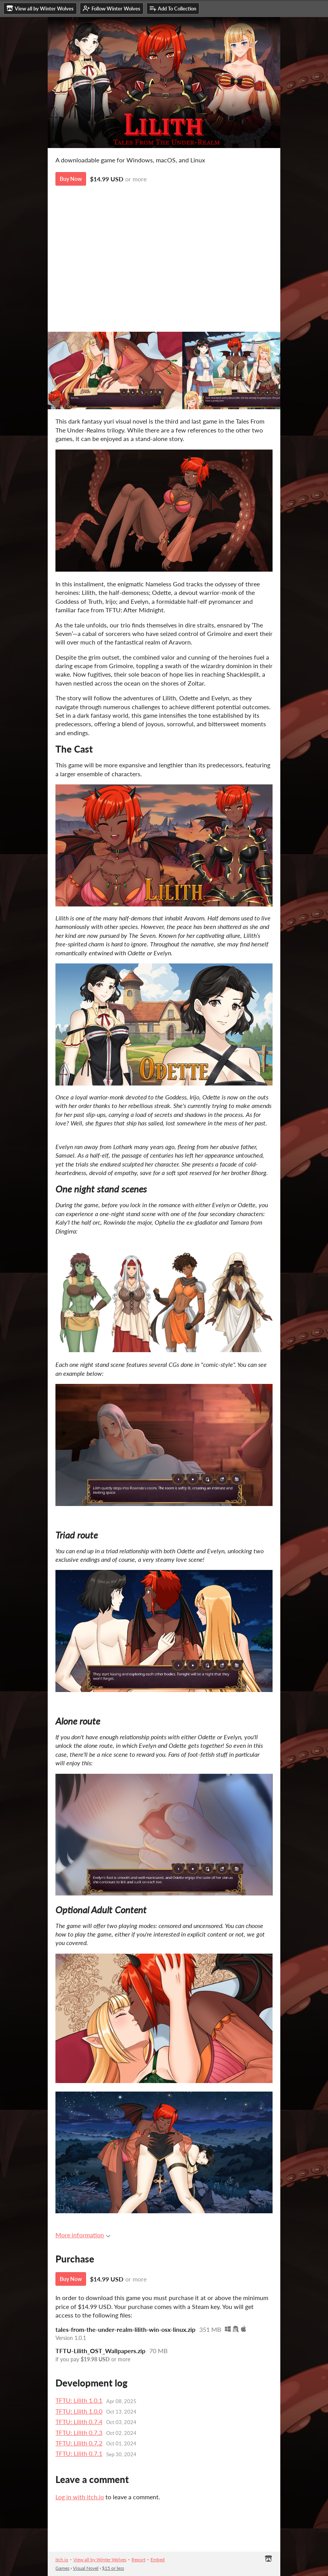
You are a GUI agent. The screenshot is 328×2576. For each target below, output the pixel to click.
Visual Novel (85, 2568)
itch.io (61, 2559)
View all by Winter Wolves (99, 2559)
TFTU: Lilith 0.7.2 (78, 2443)
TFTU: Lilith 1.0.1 (78, 2400)
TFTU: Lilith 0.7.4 (78, 2421)
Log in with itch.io (79, 2496)
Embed (157, 2559)
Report (138, 2559)
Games (62, 2568)
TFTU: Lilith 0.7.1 (78, 2453)
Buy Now (71, 179)
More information (82, 2234)
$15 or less (113, 2568)
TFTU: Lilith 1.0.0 (78, 2411)
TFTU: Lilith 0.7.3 (78, 2432)
